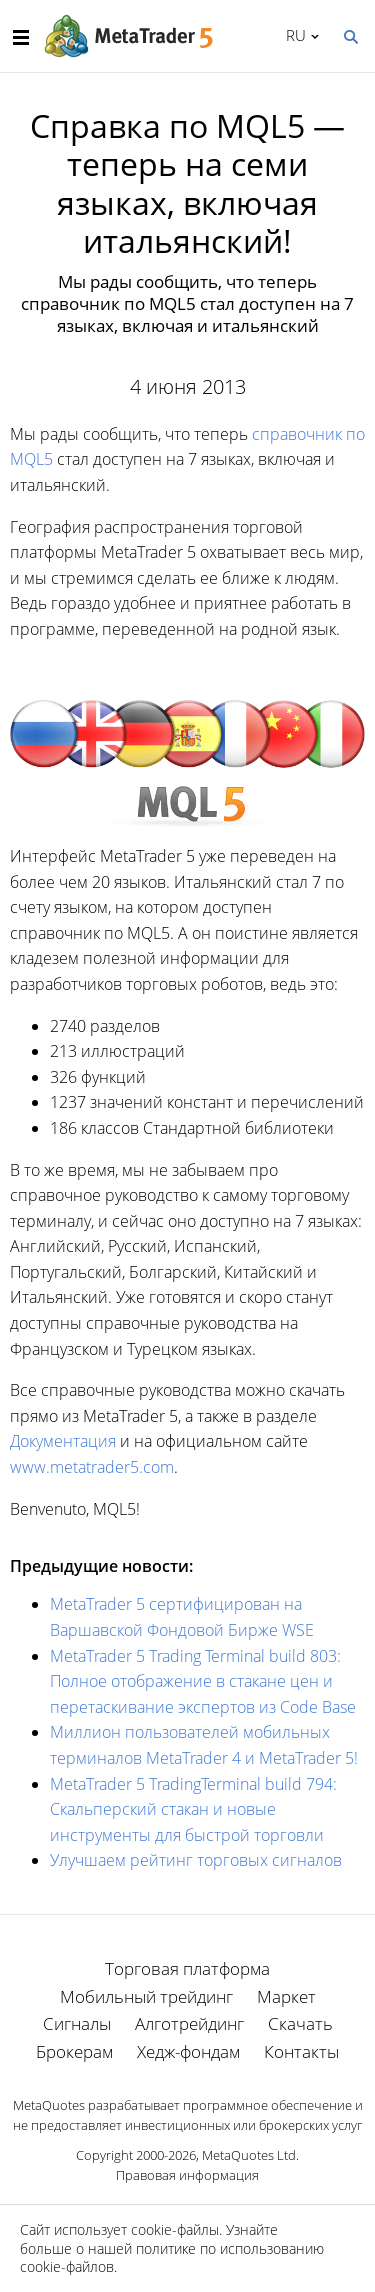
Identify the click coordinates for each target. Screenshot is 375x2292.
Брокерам (74, 2051)
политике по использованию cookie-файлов (172, 2257)
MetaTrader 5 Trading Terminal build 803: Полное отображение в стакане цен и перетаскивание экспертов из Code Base (203, 1681)
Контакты (301, 2051)
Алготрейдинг (189, 2023)
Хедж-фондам (188, 2051)
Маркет (286, 1996)
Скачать (300, 2023)
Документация (63, 1441)
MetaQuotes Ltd (249, 2155)
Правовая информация (187, 2175)
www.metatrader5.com (92, 1467)
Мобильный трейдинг (146, 1996)
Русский (292, 35)
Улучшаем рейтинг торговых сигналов (196, 1860)
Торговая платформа (187, 1968)
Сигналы (77, 2023)
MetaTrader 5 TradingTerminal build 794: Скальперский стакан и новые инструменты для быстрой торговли (193, 1809)
